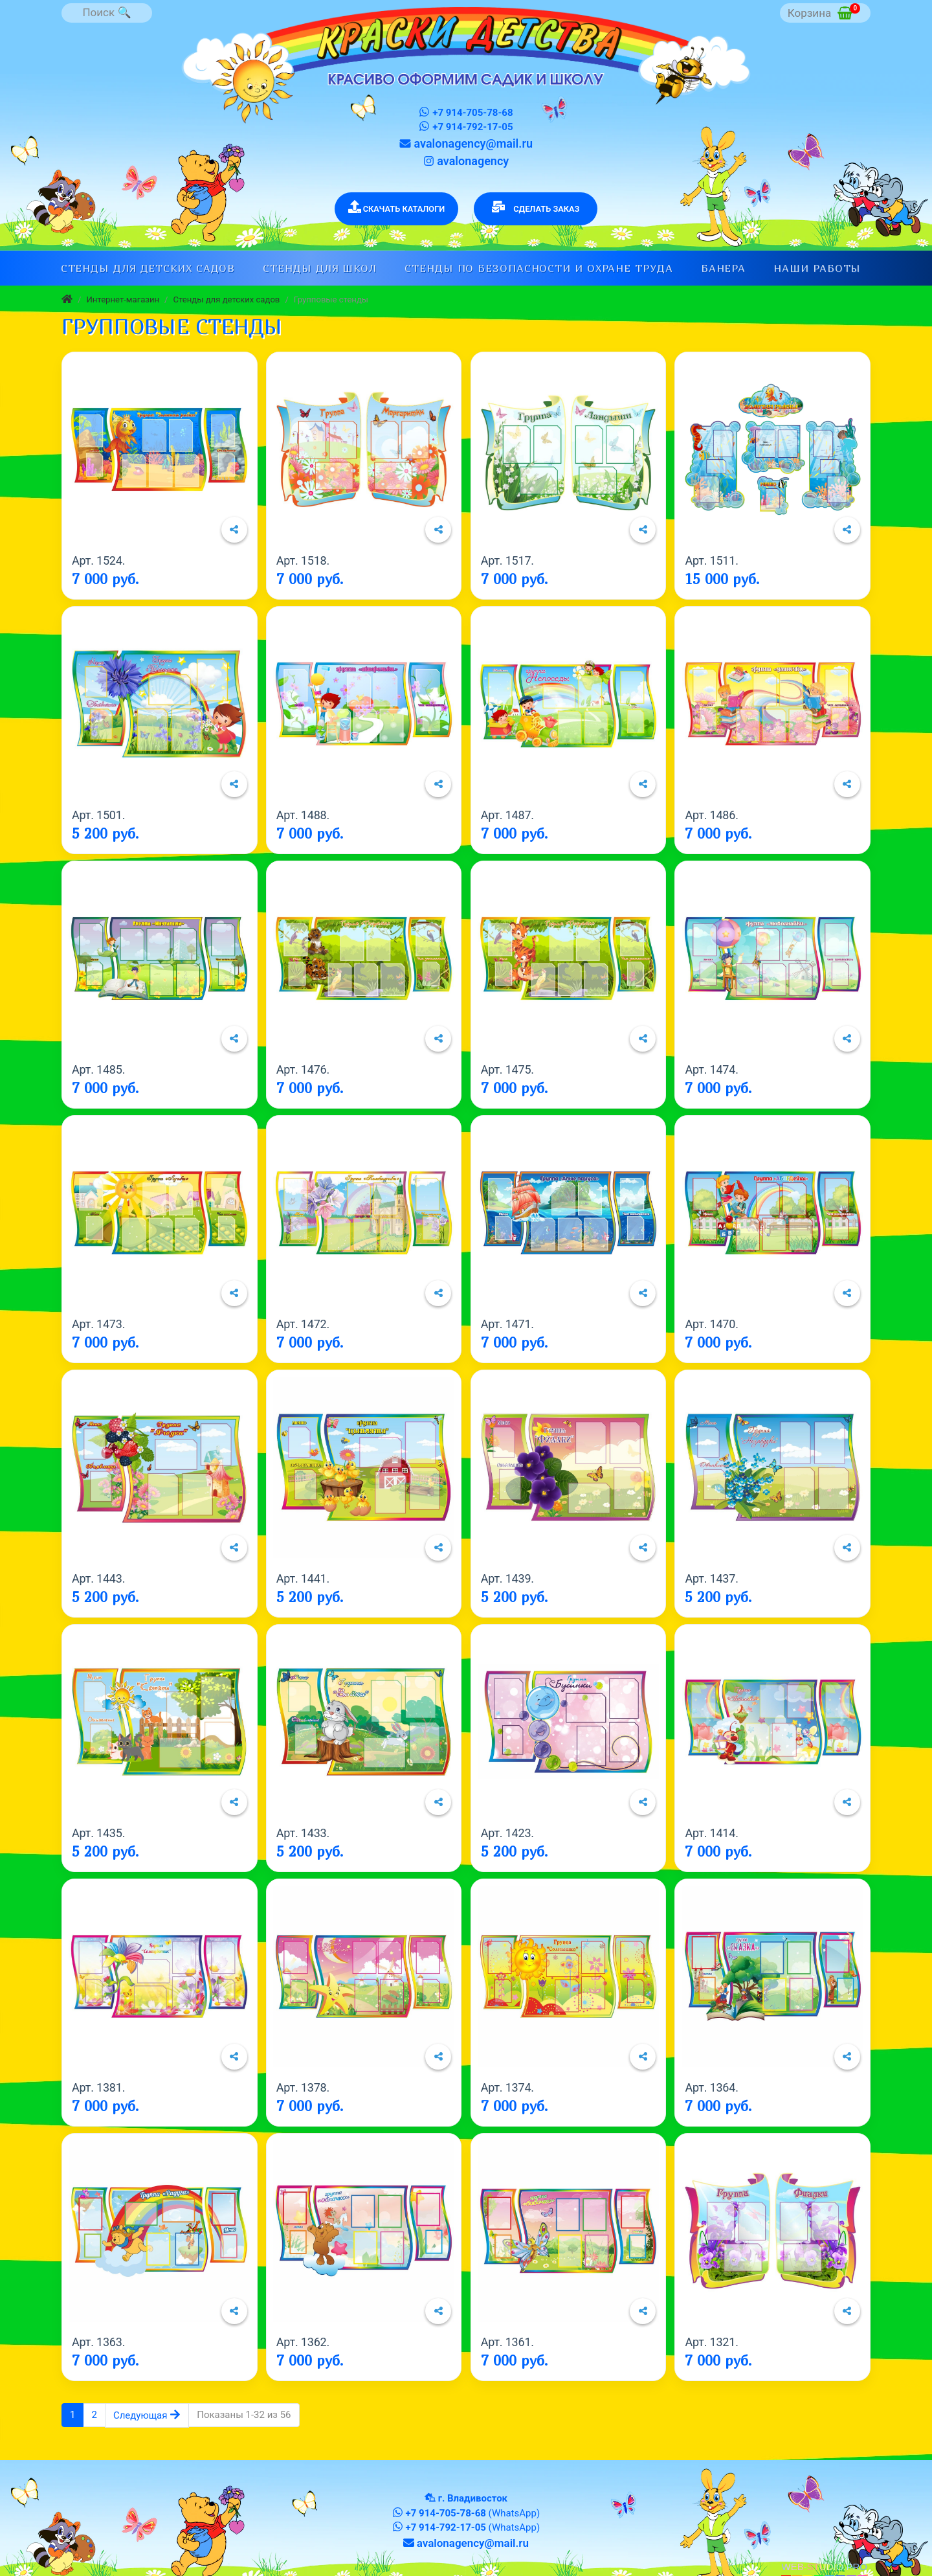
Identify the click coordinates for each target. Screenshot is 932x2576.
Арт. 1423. (507, 1833)
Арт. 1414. (711, 1833)
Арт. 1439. (507, 1578)
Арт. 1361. (507, 2342)
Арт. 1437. (711, 1578)
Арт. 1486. (711, 815)
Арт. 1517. (507, 560)
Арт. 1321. (711, 2342)
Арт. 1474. (711, 1069)
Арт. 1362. (302, 2342)
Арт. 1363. (98, 2342)
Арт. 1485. (98, 1069)
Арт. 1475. (507, 1069)
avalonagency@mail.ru (466, 143)
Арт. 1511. (711, 560)
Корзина (824, 11)
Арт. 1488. (302, 815)
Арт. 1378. (302, 2087)
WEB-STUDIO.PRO (824, 2566)
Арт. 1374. (507, 2087)
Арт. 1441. (302, 1578)
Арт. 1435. (98, 1833)
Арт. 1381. (98, 2087)
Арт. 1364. (711, 2087)
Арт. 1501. (98, 815)
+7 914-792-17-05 (466, 126)
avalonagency (466, 161)
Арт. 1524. (98, 560)
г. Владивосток (472, 2498)
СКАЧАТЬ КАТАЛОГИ (396, 207)
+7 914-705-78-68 (466, 112)
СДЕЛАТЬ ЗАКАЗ (535, 207)
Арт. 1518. (302, 560)
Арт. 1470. (711, 1324)
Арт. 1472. (302, 1324)
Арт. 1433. (302, 1833)
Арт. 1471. (507, 1324)
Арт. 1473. (98, 1324)
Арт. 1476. (302, 1069)
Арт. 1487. (507, 815)
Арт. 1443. (98, 1578)
